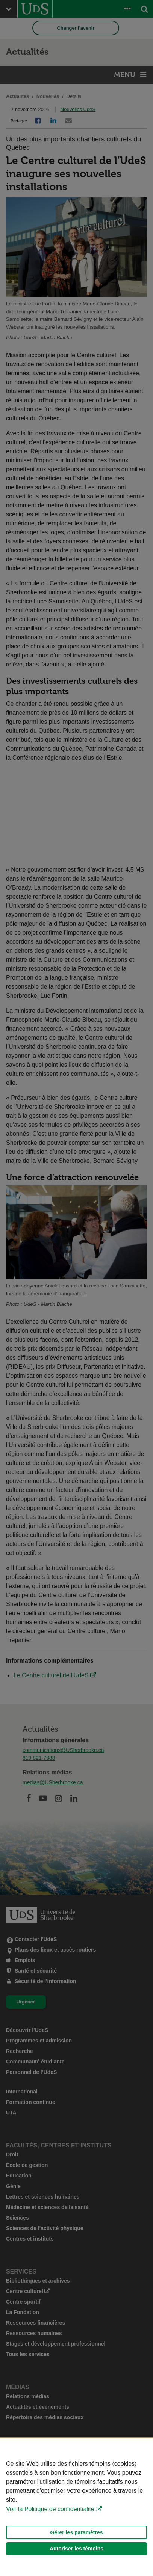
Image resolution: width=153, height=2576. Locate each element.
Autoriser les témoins (76, 2549)
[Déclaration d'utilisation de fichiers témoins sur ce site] (76, 2507)
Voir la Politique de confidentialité (50, 2509)
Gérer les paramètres (76, 2532)
